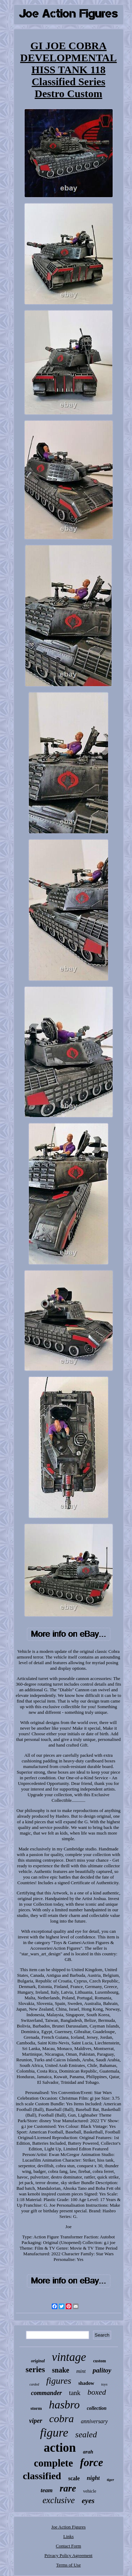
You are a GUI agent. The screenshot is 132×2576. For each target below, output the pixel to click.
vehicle (89, 2491)
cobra (61, 2418)
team (46, 2490)
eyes (88, 2500)
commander (46, 2392)
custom (99, 2360)
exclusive (59, 2500)
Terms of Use (68, 2565)
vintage (69, 2357)
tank (75, 2392)
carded (34, 2384)
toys (104, 2384)
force (91, 2462)
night (93, 2478)
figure (54, 2432)
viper (35, 2420)
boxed (97, 2392)
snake (60, 2370)
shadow (86, 2383)
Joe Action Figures (68, 2527)
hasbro (64, 2404)
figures (58, 2381)
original (38, 2360)
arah (88, 2452)
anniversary (94, 2421)
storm (36, 2408)
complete (53, 2463)
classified (42, 2475)
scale (74, 2478)
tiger (110, 2479)
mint (81, 2371)
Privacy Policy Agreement (68, 2555)
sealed (86, 2434)
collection (97, 2408)
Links (68, 2536)
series (35, 2369)
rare (67, 2488)
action (60, 2448)
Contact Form (68, 2546)
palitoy (102, 2370)
